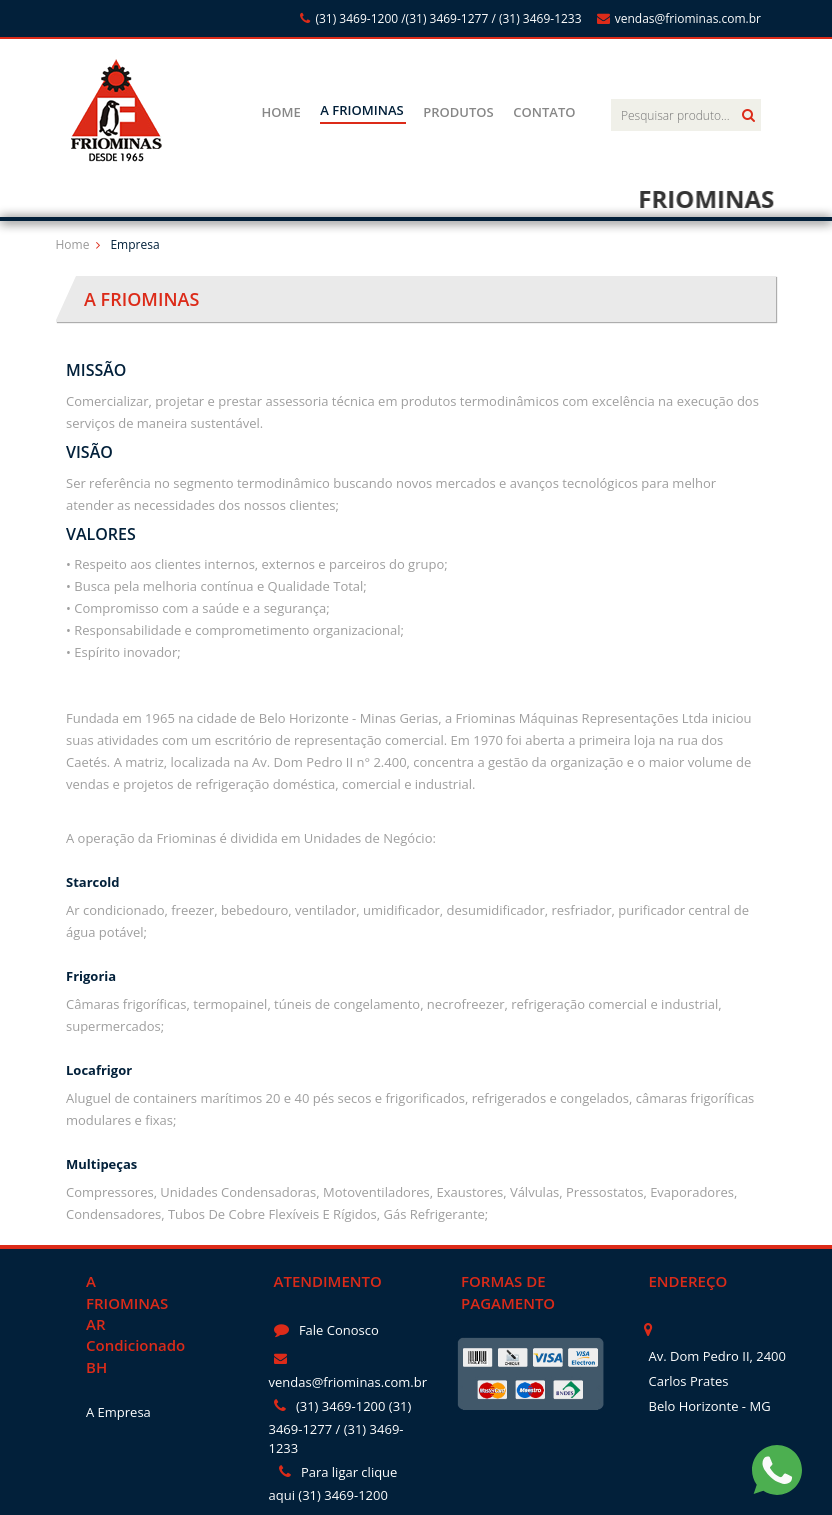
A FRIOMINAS (361, 110)
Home (73, 244)
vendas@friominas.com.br (679, 18)
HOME (280, 112)
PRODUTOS (458, 112)
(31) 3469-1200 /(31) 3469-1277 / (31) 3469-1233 (440, 18)
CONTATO (544, 112)
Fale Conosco (326, 1330)
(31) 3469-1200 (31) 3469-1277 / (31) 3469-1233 (340, 1427)
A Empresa (118, 1412)
